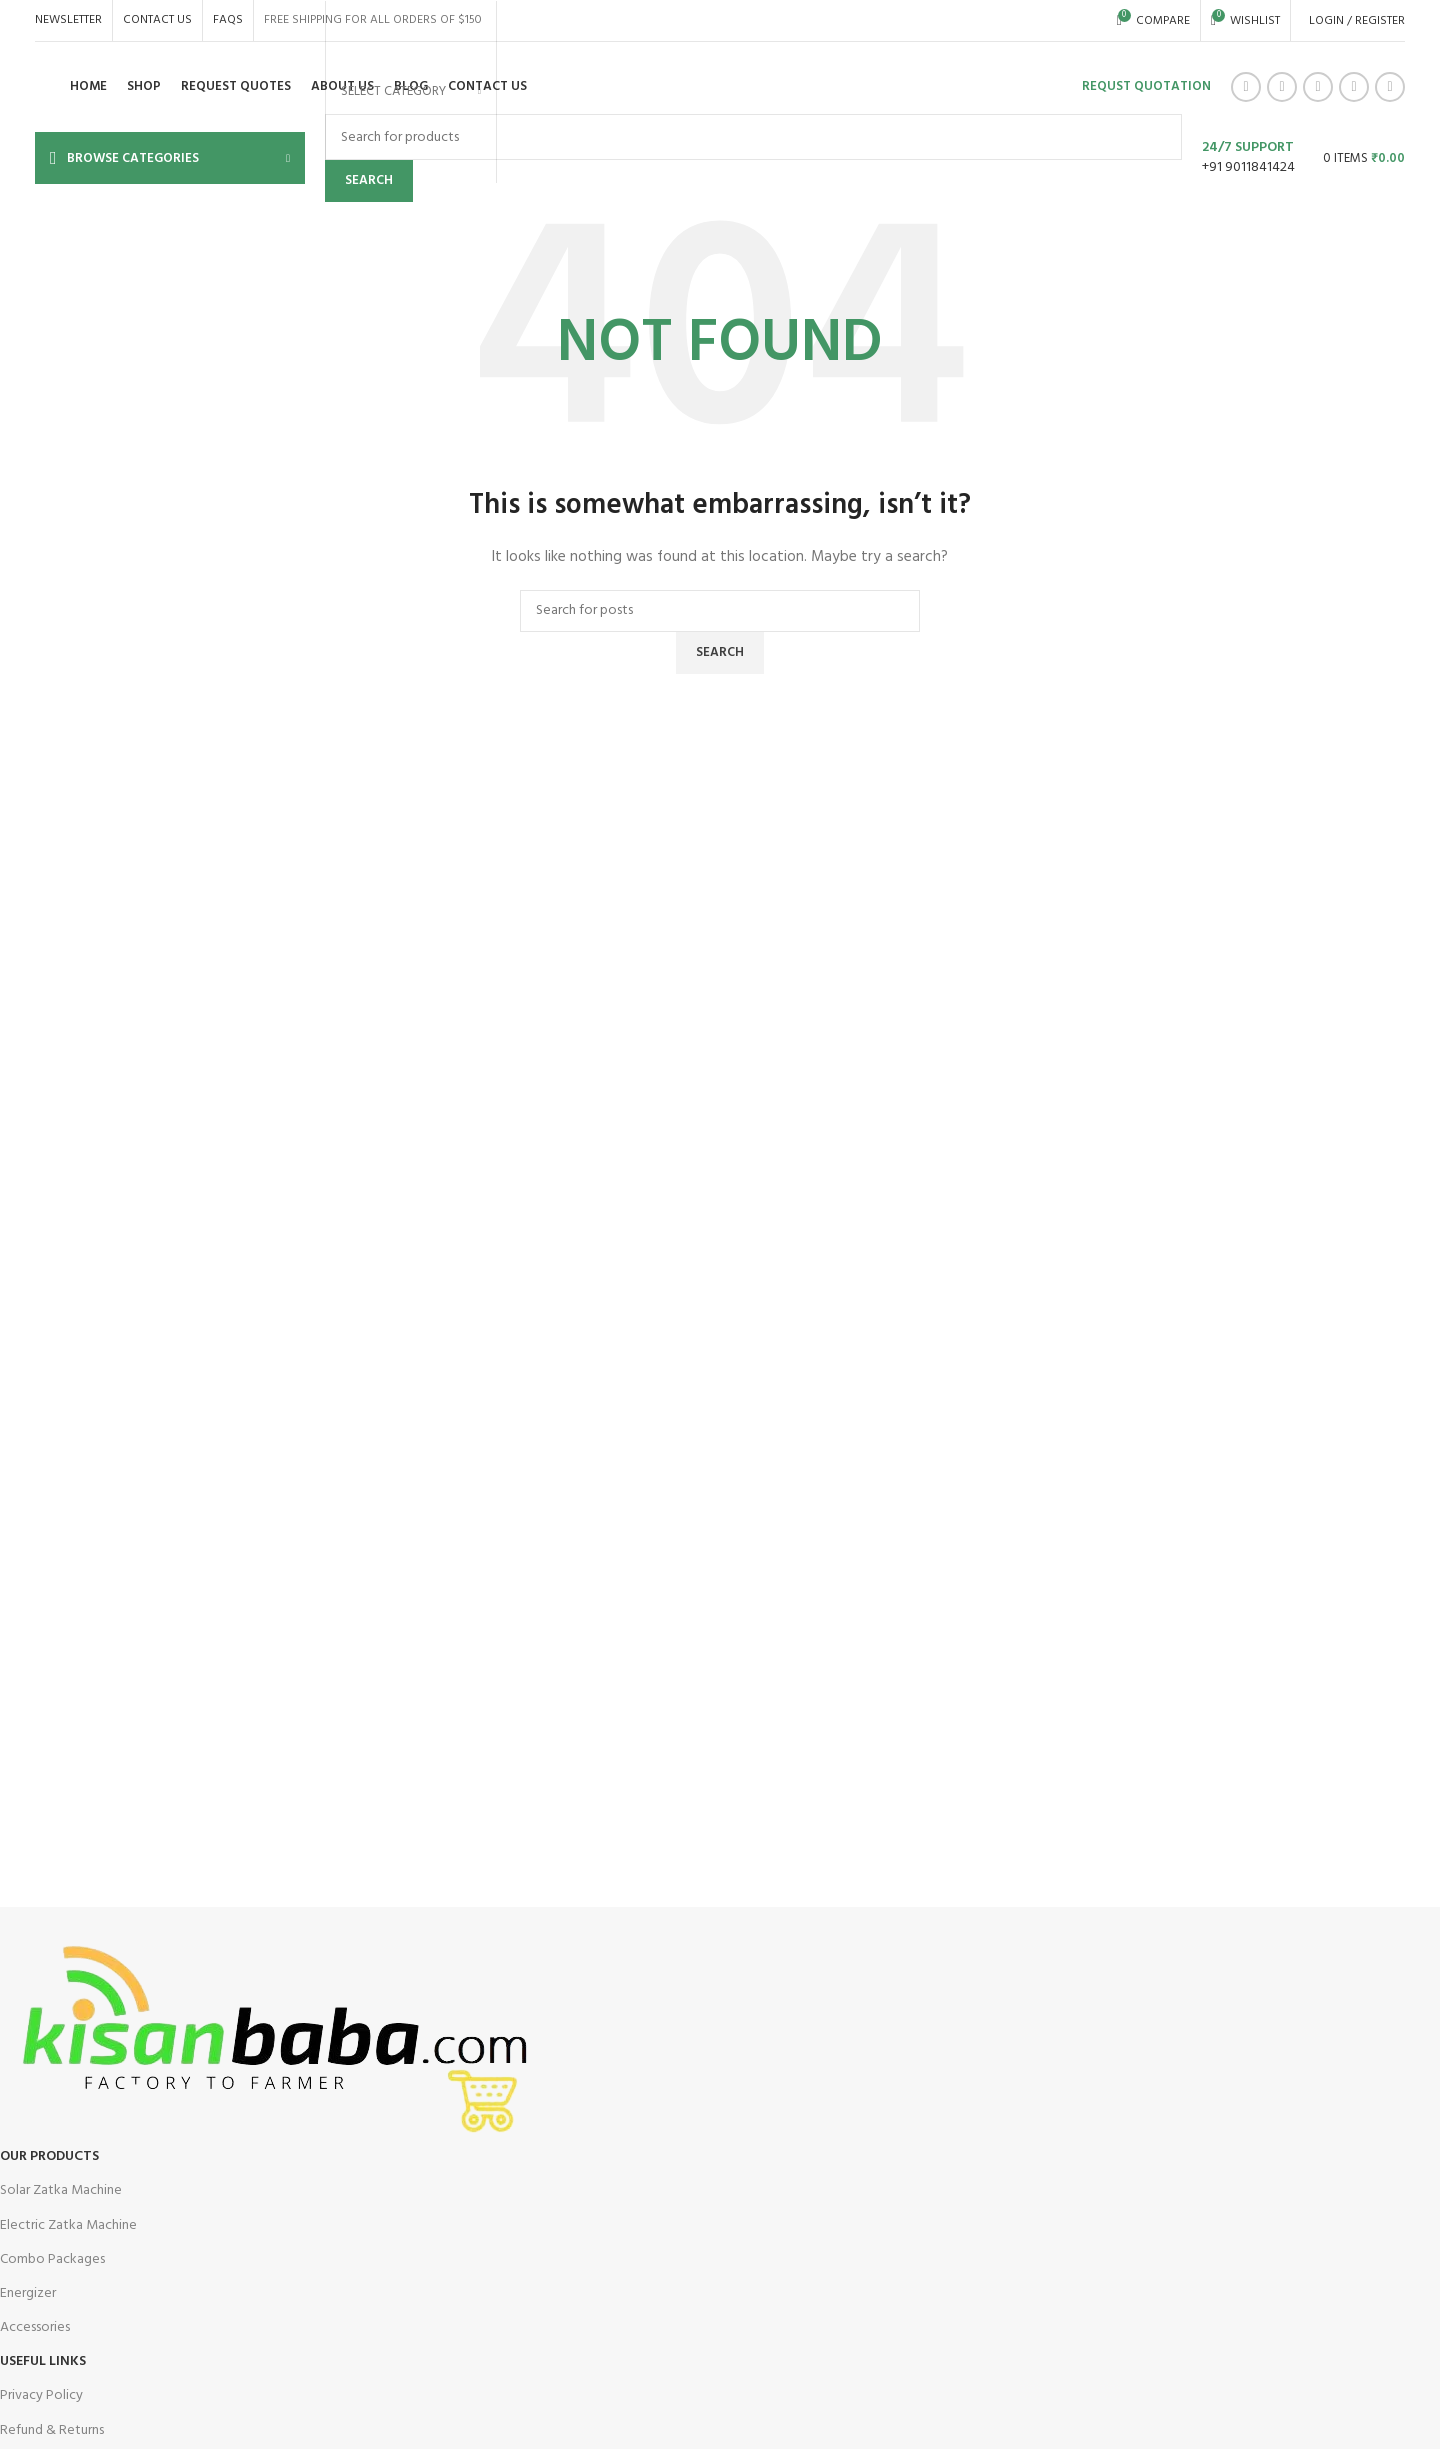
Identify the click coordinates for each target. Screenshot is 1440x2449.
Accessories (35, 2327)
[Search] (720, 611)
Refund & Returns (52, 2430)
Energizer (28, 2293)
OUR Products (49, 2156)
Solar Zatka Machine (61, 2190)
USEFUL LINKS (43, 2361)
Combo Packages (52, 2259)
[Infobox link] (720, 92)
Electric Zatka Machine (68, 2225)
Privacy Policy (41, 2395)
